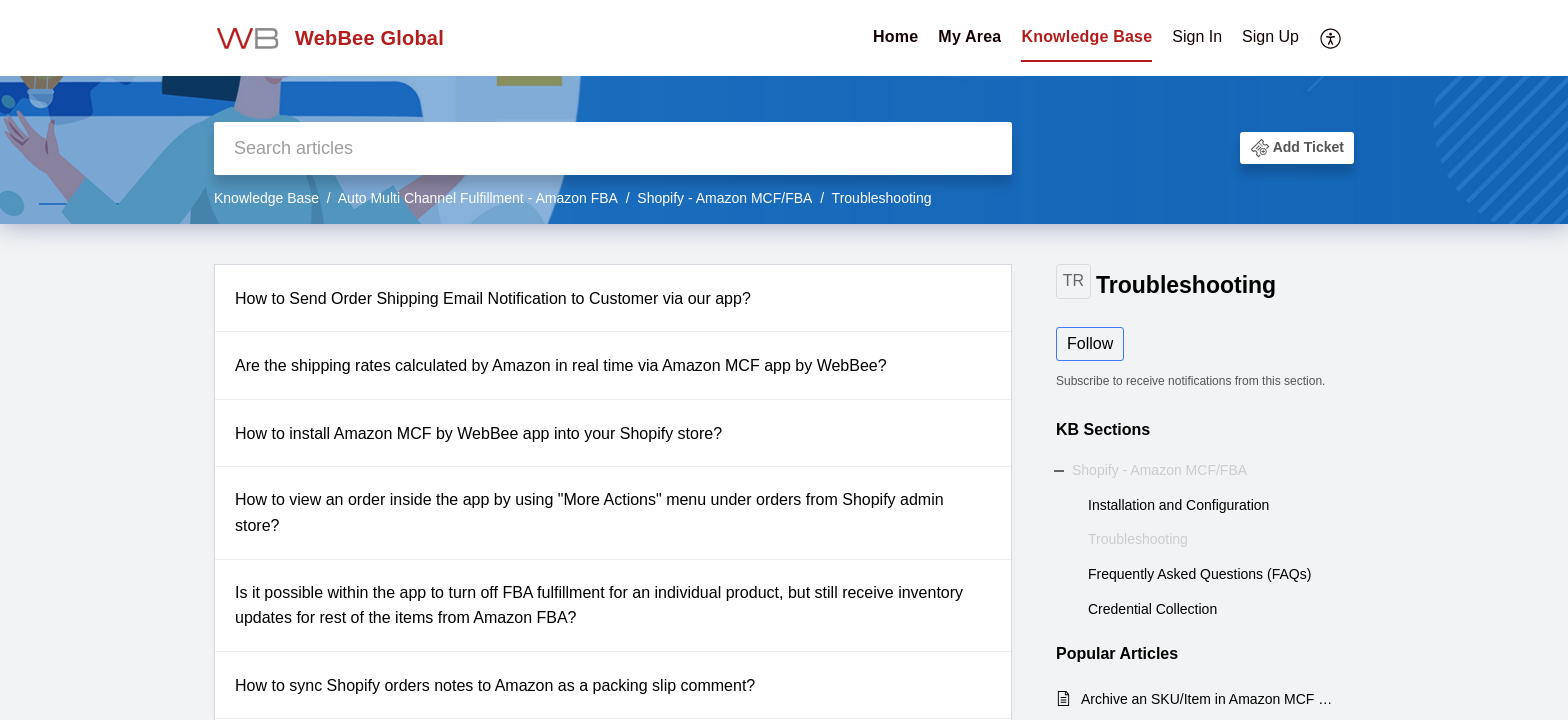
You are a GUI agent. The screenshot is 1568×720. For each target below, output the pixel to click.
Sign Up (1270, 36)
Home (895, 36)
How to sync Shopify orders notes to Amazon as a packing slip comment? (495, 685)
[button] (1297, 148)
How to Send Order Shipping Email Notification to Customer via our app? (493, 298)
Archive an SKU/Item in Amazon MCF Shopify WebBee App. (1207, 699)
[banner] (784, 112)
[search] (613, 148)
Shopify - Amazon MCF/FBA (724, 198)
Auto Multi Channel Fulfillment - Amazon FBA (478, 198)
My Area (969, 36)
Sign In (1197, 36)
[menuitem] (1235, 38)
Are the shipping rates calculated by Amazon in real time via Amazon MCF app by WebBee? (561, 365)
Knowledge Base (1086, 36)
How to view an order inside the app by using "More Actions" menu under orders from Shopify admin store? (589, 512)
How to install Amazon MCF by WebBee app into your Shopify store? (478, 433)
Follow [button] (1090, 343)
